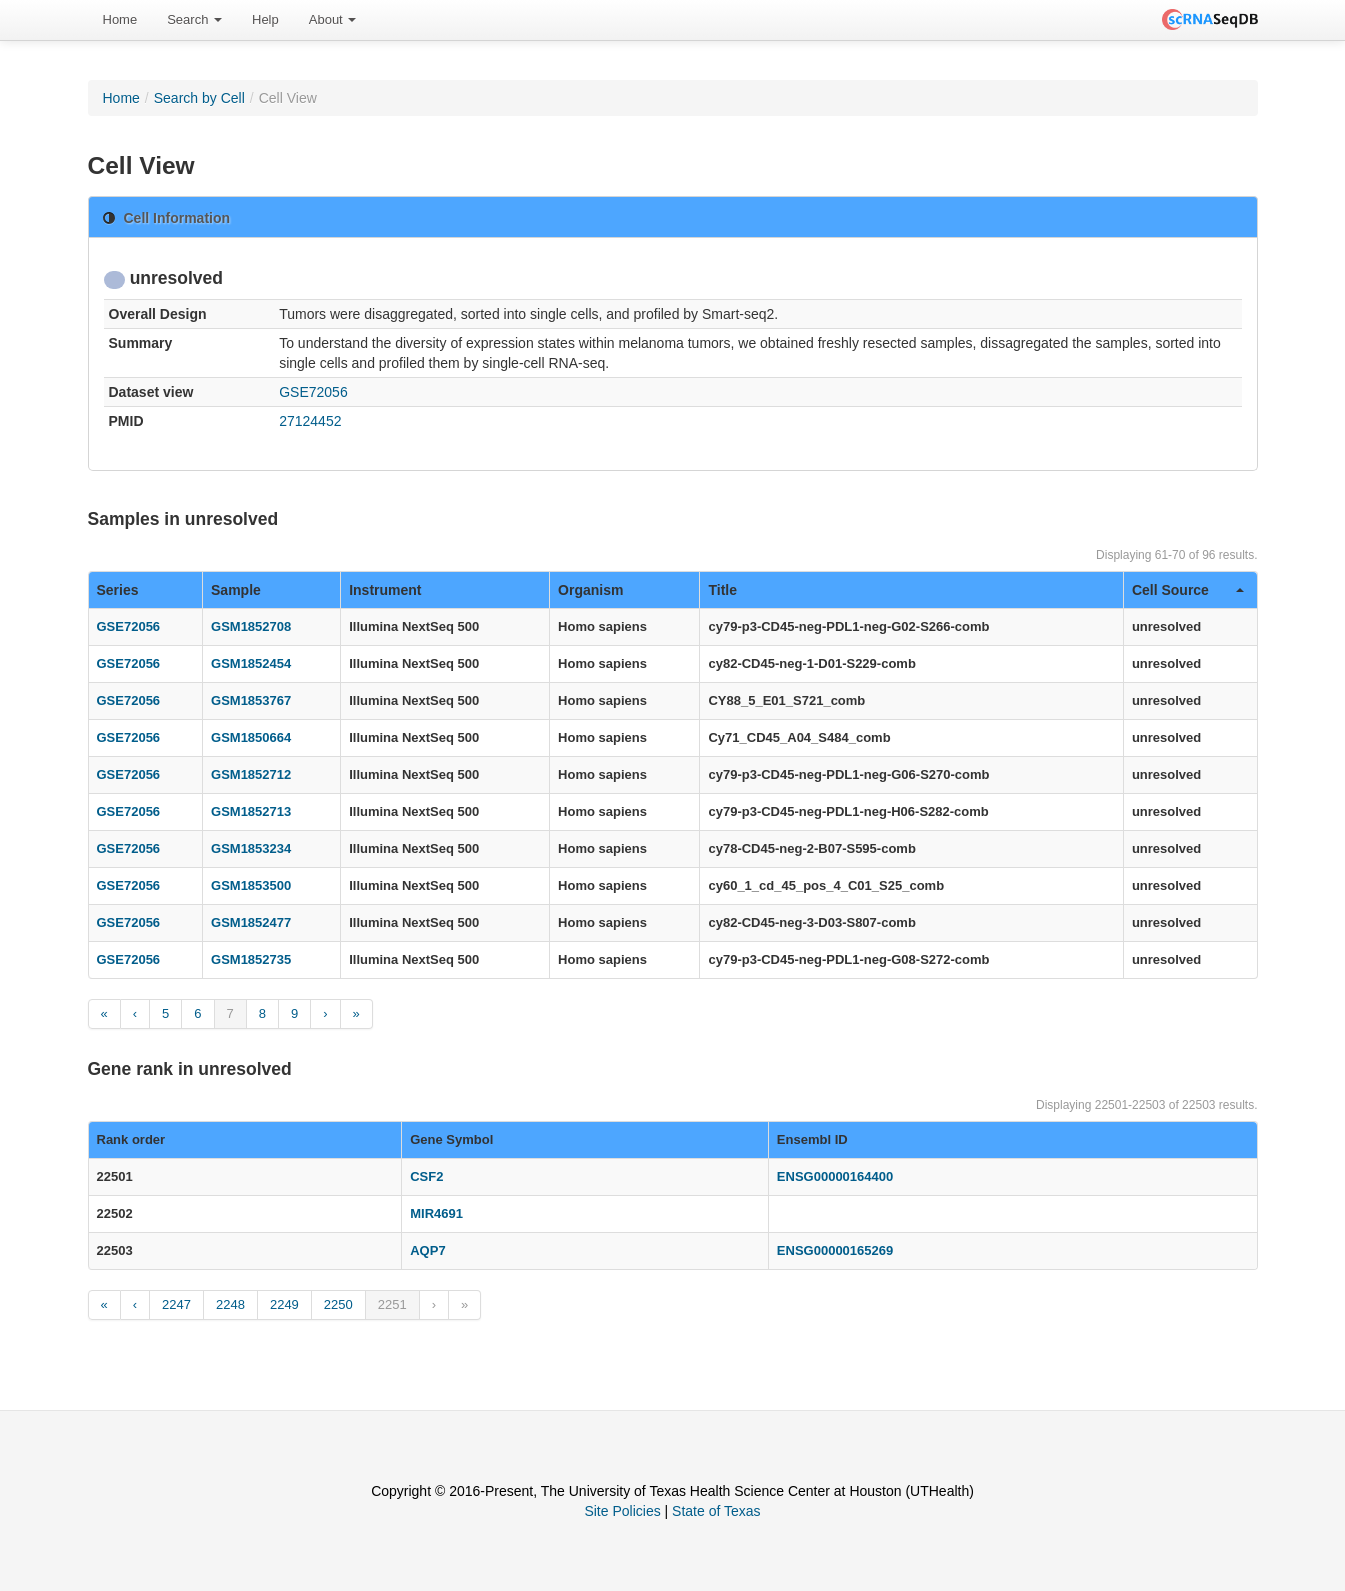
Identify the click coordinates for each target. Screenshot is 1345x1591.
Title (722, 590)
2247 (176, 1304)
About (333, 19)
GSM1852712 (251, 774)
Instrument (385, 590)
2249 (284, 1304)
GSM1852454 (251, 663)
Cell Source (1188, 590)
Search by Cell (199, 98)
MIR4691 (436, 1213)
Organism (590, 590)
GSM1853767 (251, 700)
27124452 (310, 421)
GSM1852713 (251, 811)
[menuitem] (120, 20)
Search (194, 19)
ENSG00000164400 (835, 1176)
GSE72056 (313, 392)
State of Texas (716, 1511)
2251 (392, 1304)
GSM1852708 (251, 626)
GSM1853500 (251, 885)
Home (120, 19)
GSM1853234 (251, 848)
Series (118, 590)
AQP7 (427, 1250)
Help (265, 19)
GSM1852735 (251, 959)
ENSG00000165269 (835, 1250)
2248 (230, 1304)
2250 (338, 1304)
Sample (236, 590)
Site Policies (622, 1511)
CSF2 (426, 1176)
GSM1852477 (251, 922)
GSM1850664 (251, 737)
